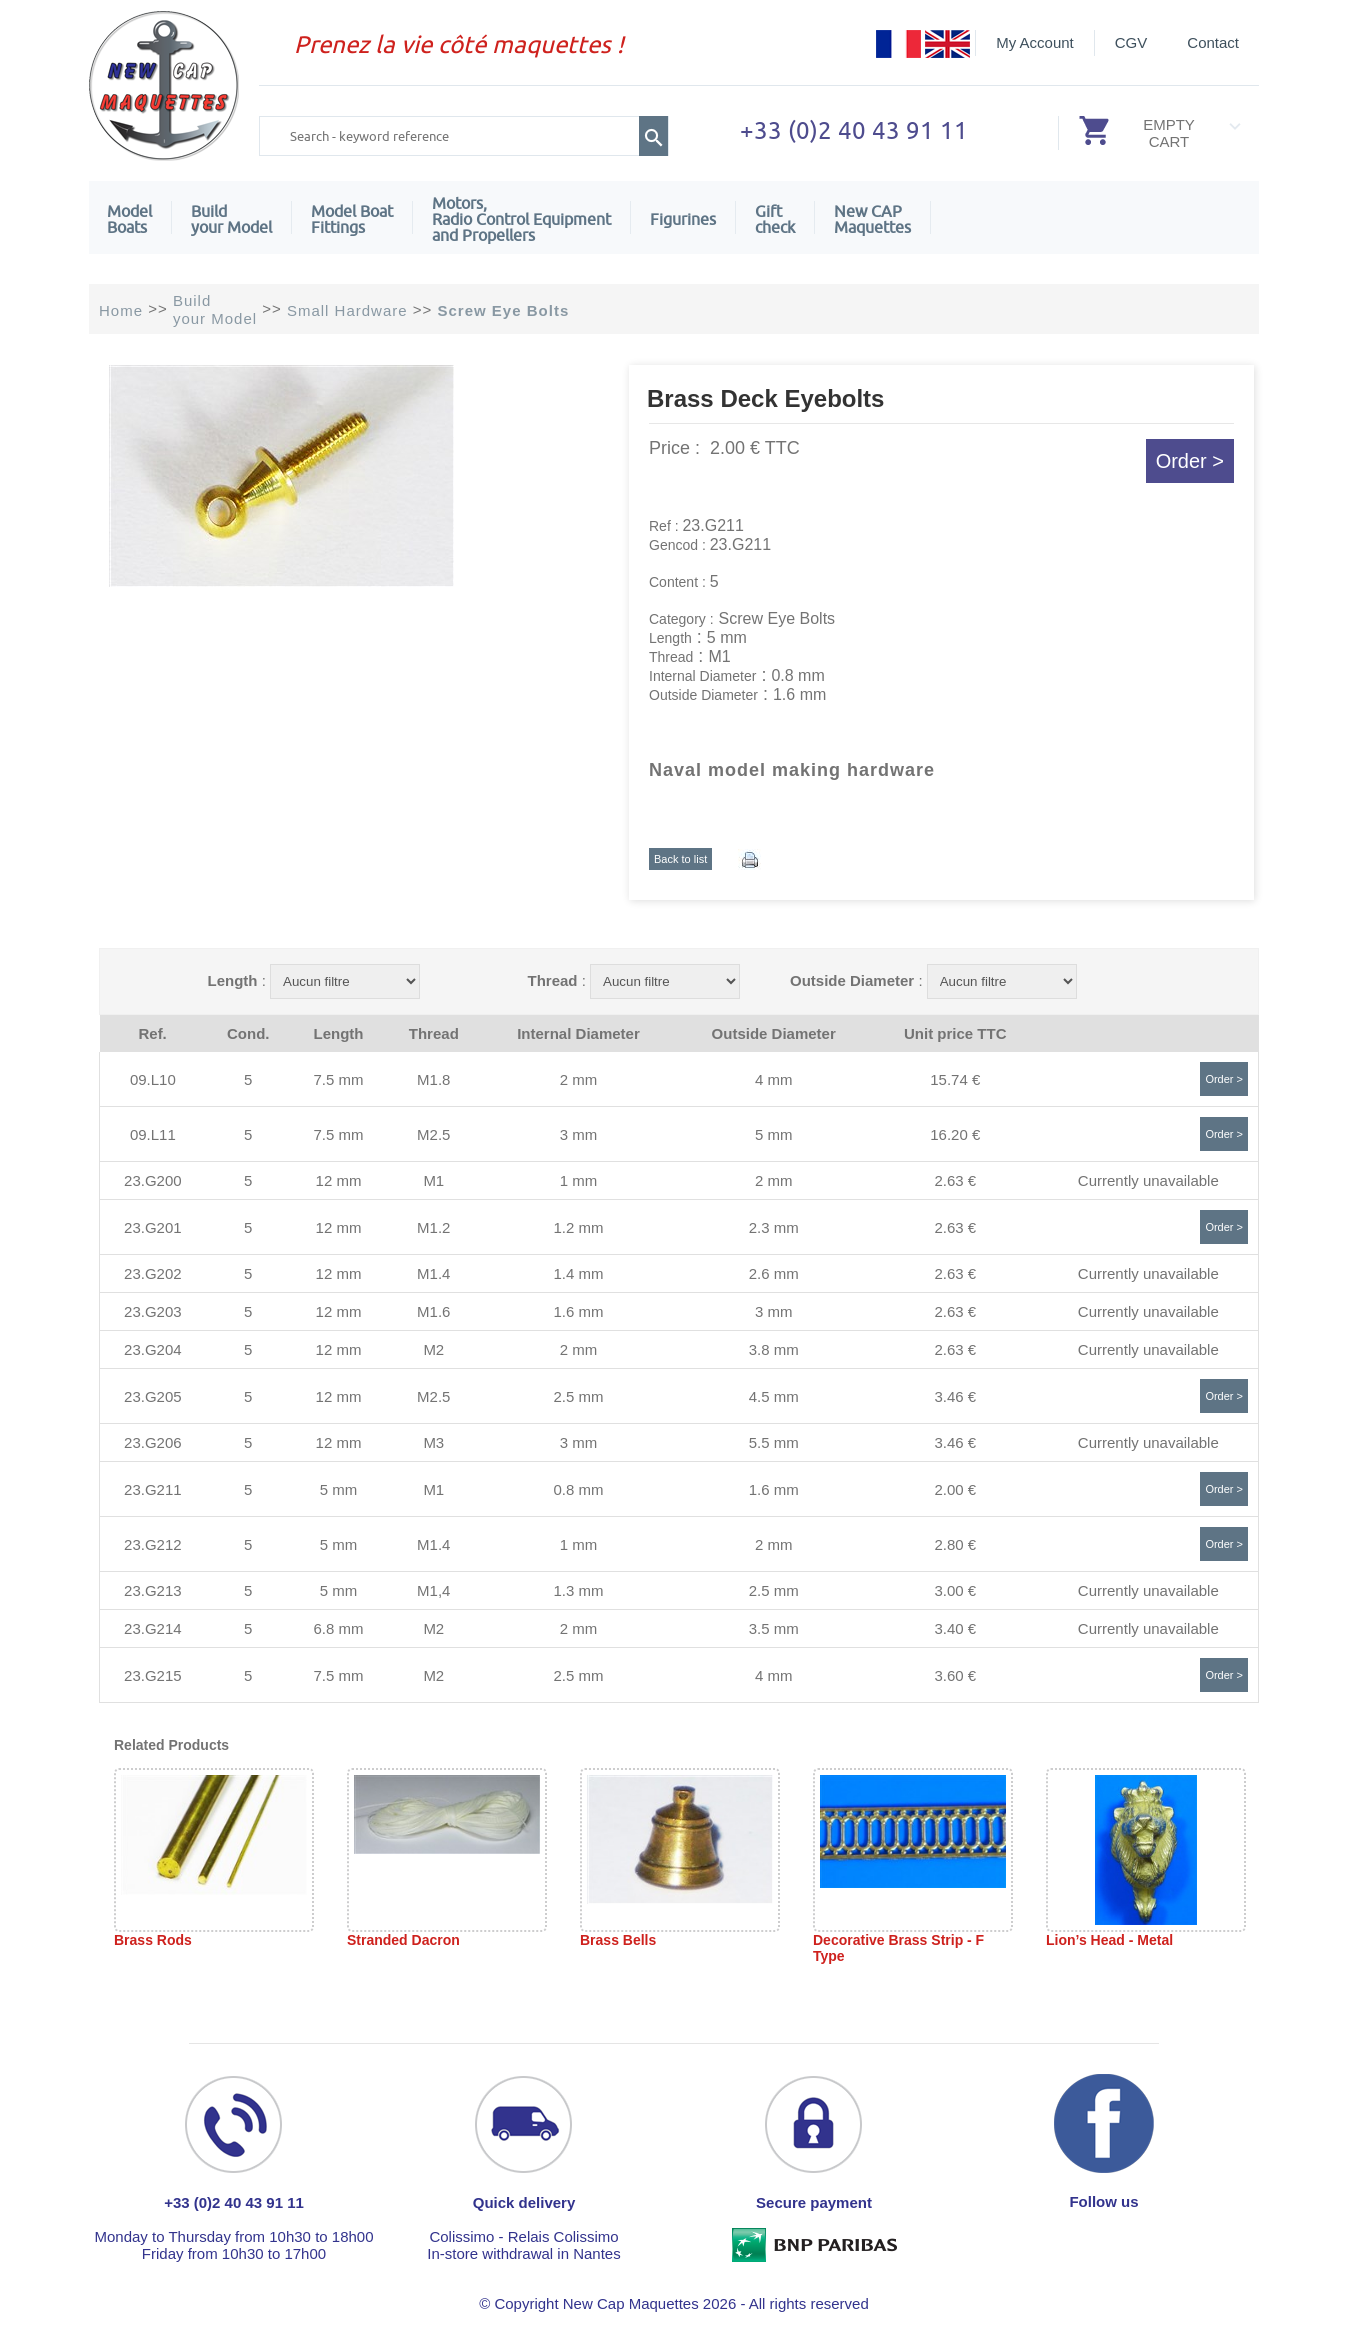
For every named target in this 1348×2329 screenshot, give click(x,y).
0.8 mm (578, 1489)
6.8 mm (338, 1628)
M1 (433, 1180)
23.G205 (153, 1396)
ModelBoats (129, 219)
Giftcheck (775, 219)
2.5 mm (578, 1396)
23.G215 (153, 1675)
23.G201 (153, 1227)
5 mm (774, 1134)
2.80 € (955, 1544)
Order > (1190, 461)
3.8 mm (774, 1349)
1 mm (579, 1180)
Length (232, 980)
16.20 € (955, 1134)
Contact (1213, 42)
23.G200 (153, 1180)
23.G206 (153, 1442)
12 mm (339, 1180)
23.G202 (153, 1273)
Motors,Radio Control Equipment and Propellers (521, 219)
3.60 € (955, 1675)
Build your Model (231, 219)
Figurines (683, 219)
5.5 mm (774, 1442)
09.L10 (153, 1079)
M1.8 (433, 1079)
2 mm (579, 1079)
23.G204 (153, 1349)
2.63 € (955, 1180)
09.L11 (153, 1134)
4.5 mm (774, 1396)
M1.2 (433, 1227)
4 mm (774, 1079)
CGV (1131, 42)
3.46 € (955, 1396)
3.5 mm (774, 1628)
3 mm (579, 1134)
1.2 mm (578, 1227)
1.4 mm (578, 1273)
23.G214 (153, 1628)
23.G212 (153, 1544)
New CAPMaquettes (872, 219)
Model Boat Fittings (352, 219)
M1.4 (433, 1273)
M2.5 (433, 1134)
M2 (433, 1349)
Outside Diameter (852, 980)
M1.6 (433, 1311)
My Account (1035, 42)
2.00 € (955, 1489)
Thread (552, 980)
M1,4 (433, 1590)
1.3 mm (578, 1590)
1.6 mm (578, 1311)
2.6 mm (774, 1273)
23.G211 (153, 1489)
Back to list (680, 859)
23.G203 (153, 1311)
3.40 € (955, 1628)
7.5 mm (338, 1079)
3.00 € (955, 1590)
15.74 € (955, 1079)
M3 (433, 1442)
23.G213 (153, 1590)
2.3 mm (774, 1227)
